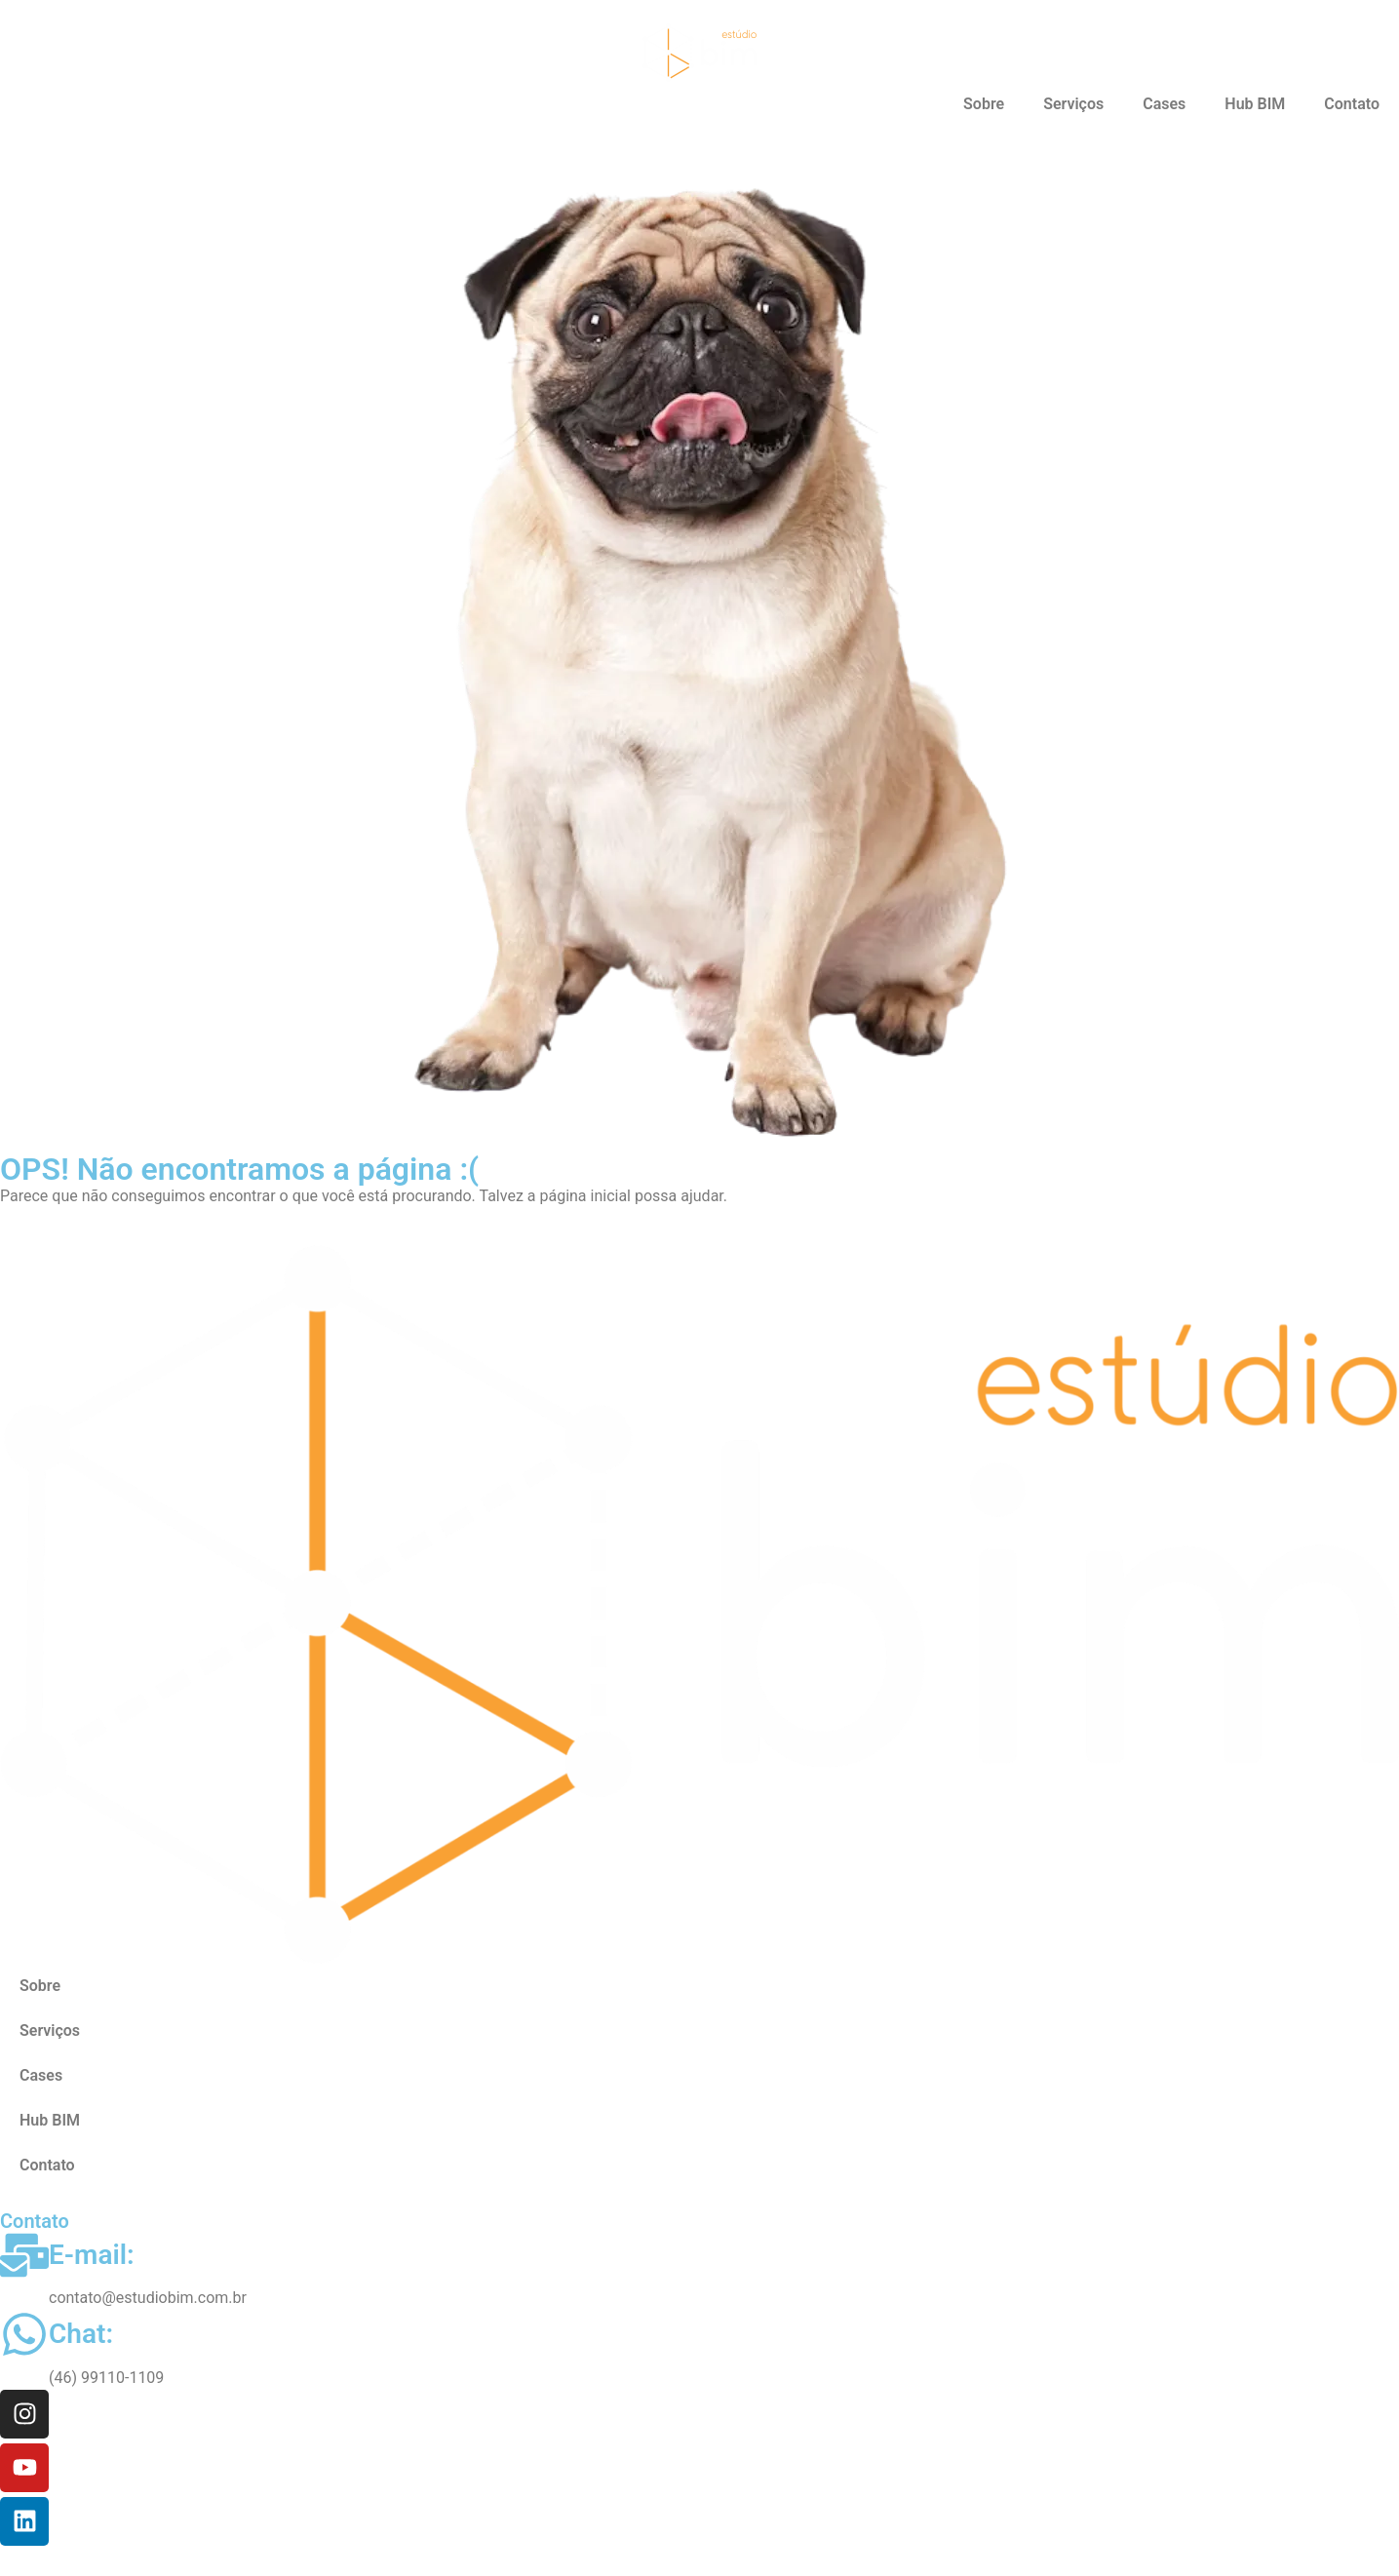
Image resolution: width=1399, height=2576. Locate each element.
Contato (1352, 104)
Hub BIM (1254, 104)
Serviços (1073, 104)
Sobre (983, 104)
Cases (1164, 104)
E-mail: (92, 2255)
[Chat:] (24, 2334)
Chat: (81, 2334)
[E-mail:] (24, 2255)
